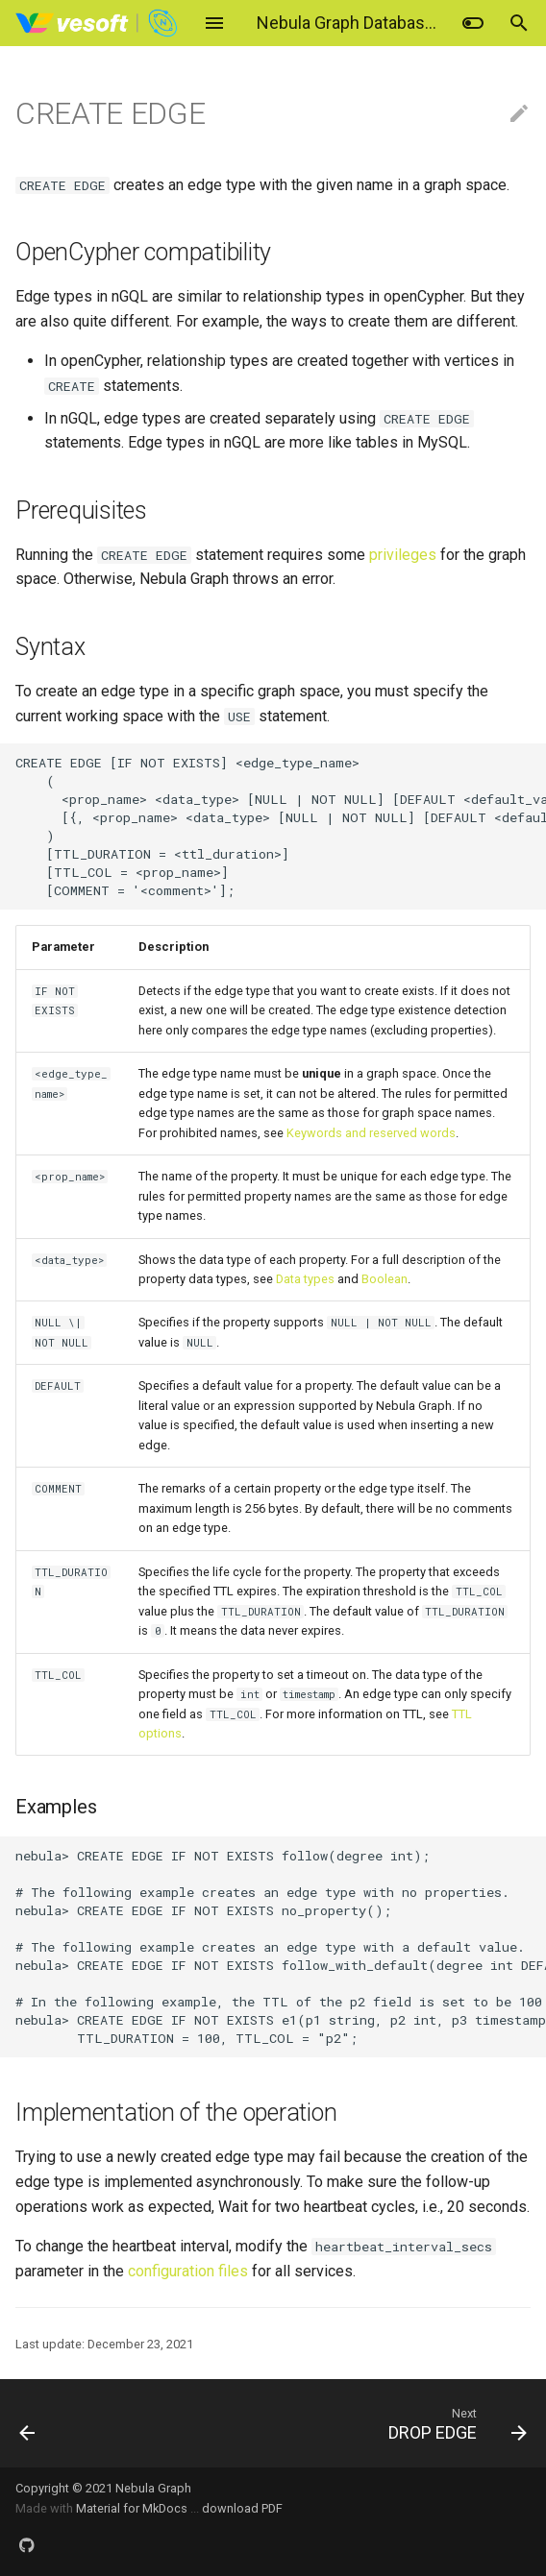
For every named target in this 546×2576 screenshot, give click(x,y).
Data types (305, 1279)
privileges (402, 555)
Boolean (384, 1279)
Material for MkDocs (133, 2508)
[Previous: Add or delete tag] (71, 2423)
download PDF (242, 2508)
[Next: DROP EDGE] (340, 2423)
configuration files (188, 2271)
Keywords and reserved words (371, 1133)
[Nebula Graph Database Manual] (97, 23)
